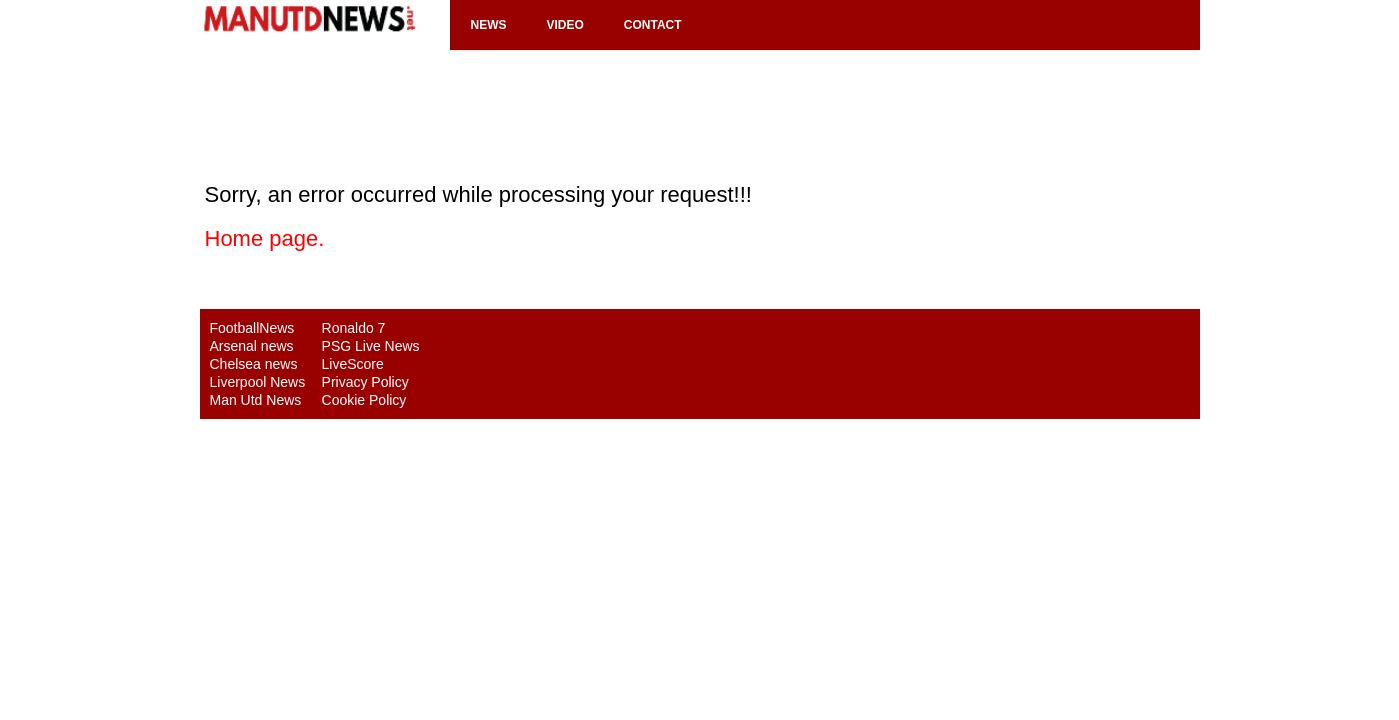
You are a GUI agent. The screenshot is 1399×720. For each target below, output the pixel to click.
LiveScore (353, 364)
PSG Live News (371, 346)
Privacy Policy (365, 382)
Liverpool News (258, 382)
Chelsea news (254, 364)
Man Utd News (256, 400)
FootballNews (252, 328)
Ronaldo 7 (354, 328)
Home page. (265, 238)
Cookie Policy (364, 400)
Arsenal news (252, 346)
